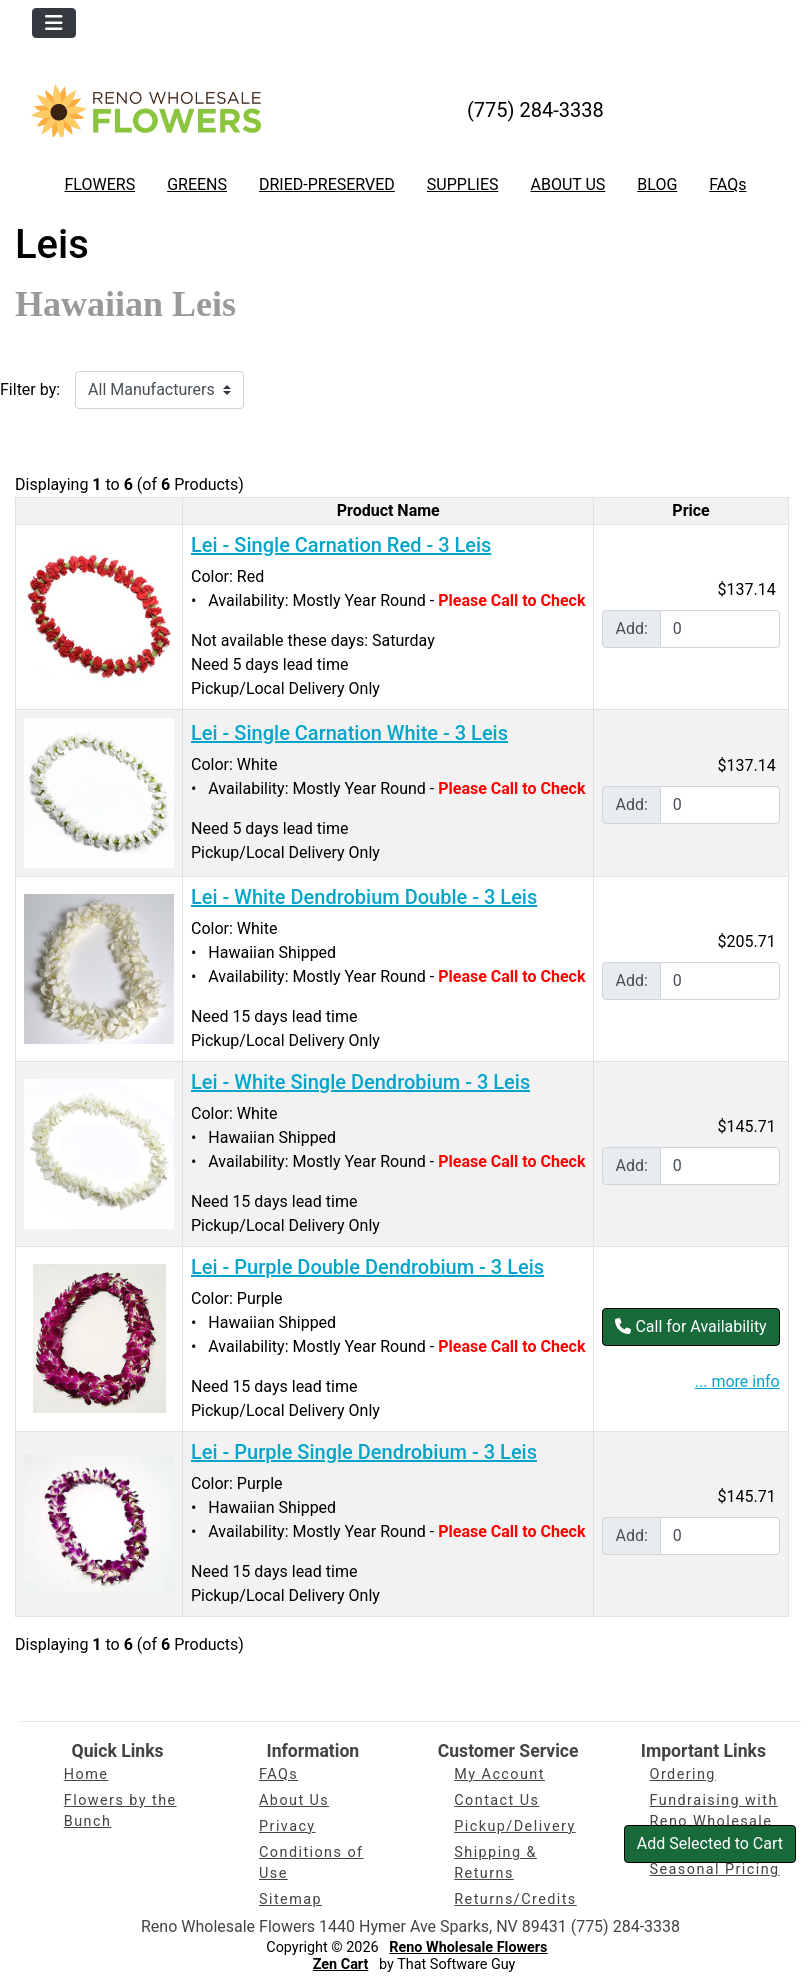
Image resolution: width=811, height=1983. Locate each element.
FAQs (727, 184)
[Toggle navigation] (54, 23)
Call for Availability (690, 1326)
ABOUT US (567, 184)
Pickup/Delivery (514, 1826)
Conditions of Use (311, 1863)
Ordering (683, 1774)
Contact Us (496, 1800)
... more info (737, 1381)
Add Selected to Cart (710, 1843)
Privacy (287, 1826)
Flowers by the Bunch (120, 1811)
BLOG (657, 184)
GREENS (197, 184)
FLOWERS (100, 184)
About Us (294, 1800)
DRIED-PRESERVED (327, 184)
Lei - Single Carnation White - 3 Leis (349, 733)
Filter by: (30, 389)
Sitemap (290, 1899)
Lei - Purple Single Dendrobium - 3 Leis (364, 1452)
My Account (499, 1774)
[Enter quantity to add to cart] (720, 629)
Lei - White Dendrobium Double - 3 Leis (364, 897)
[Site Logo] (146, 110)
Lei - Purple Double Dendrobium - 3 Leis (367, 1267)
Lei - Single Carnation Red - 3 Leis (341, 545)
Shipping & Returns (495, 1863)
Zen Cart (341, 1964)
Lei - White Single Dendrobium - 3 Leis (360, 1082)
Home (86, 1774)
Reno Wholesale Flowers (468, 1947)
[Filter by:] (159, 390)
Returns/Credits (515, 1899)
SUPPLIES (463, 184)
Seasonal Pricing (715, 1869)
